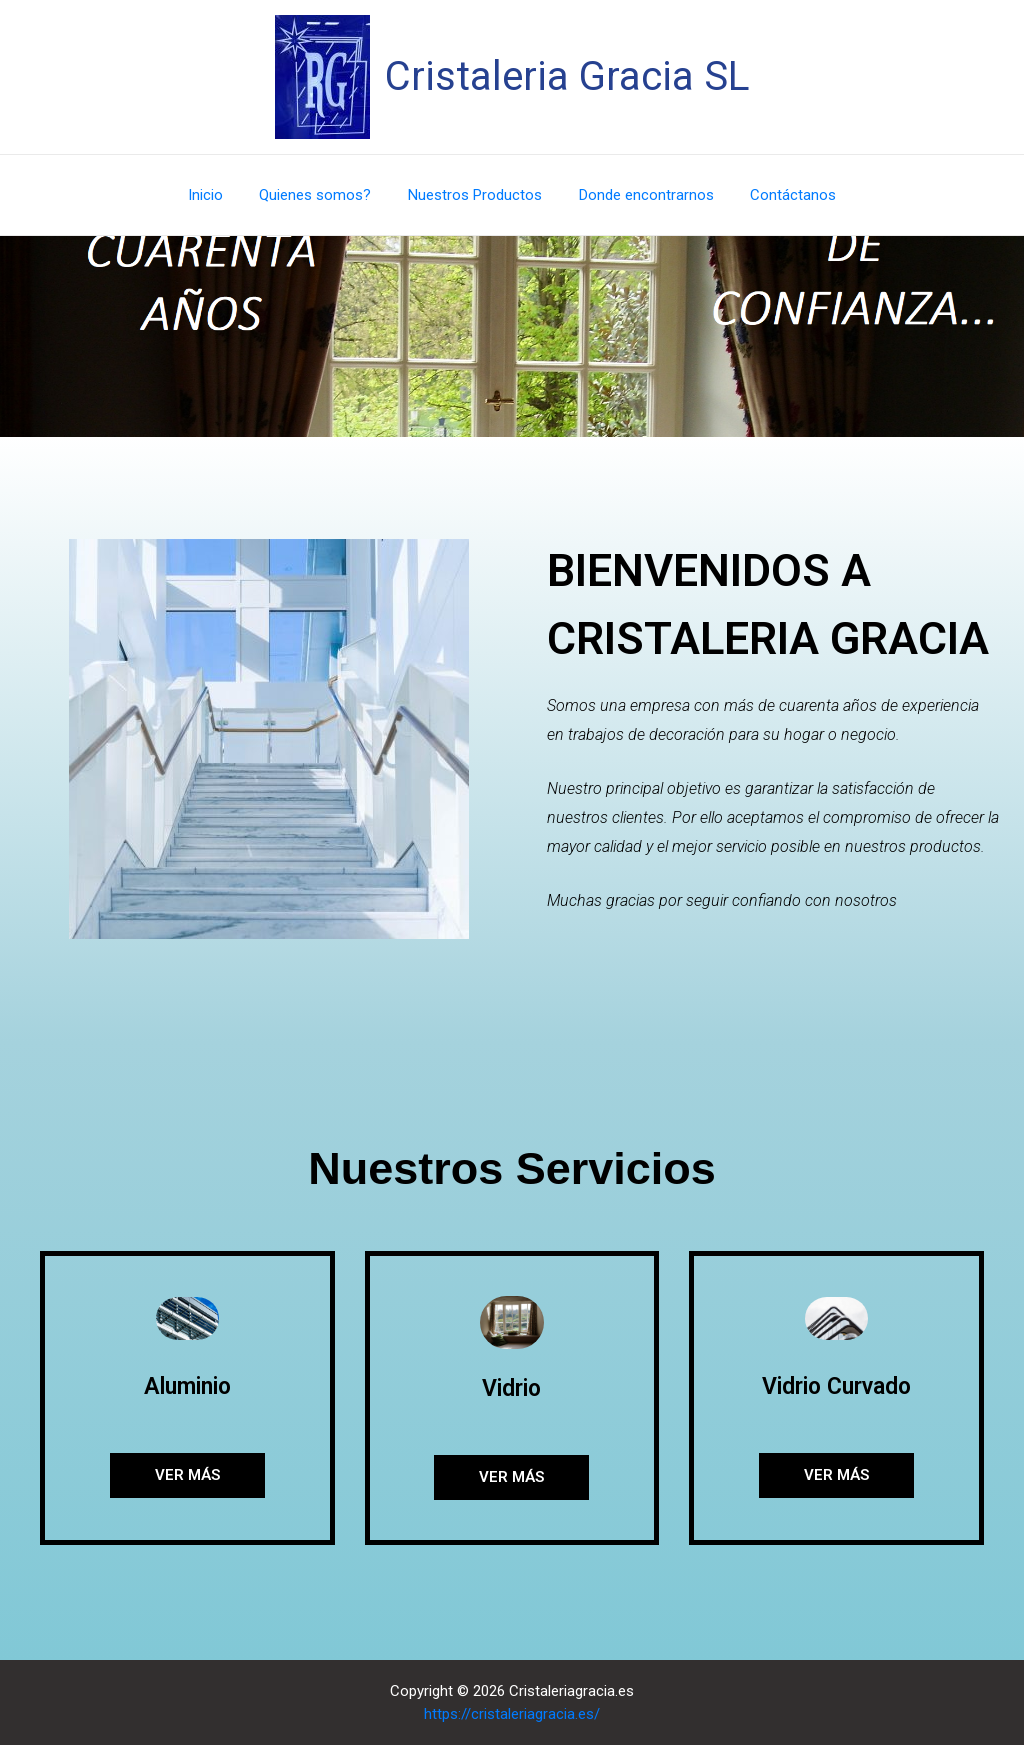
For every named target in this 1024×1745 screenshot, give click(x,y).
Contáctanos (780, 195)
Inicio (218, 195)
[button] (187, 1475)
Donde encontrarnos (639, 195)
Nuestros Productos (475, 195)
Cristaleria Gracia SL (567, 76)
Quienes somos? (322, 195)
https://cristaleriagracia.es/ (512, 1714)
